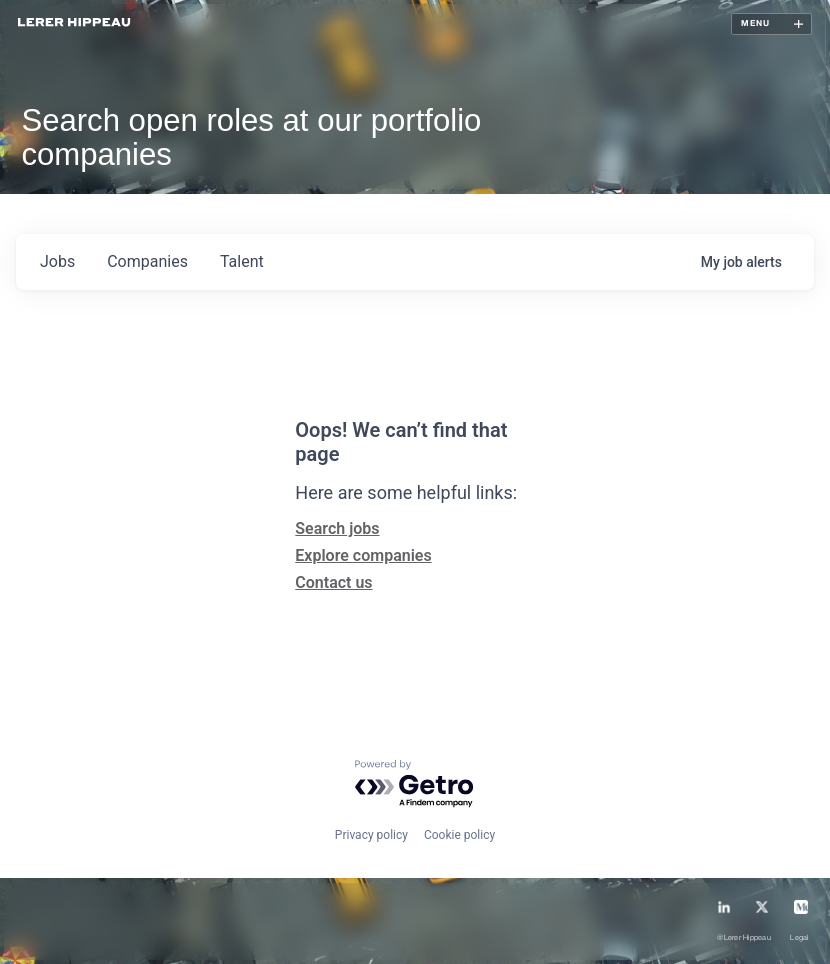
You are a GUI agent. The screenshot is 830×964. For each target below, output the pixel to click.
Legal (799, 938)
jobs (57, 261)
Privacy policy (371, 835)
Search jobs (337, 528)
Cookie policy (459, 835)
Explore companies (363, 555)
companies (147, 261)
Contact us (333, 582)
